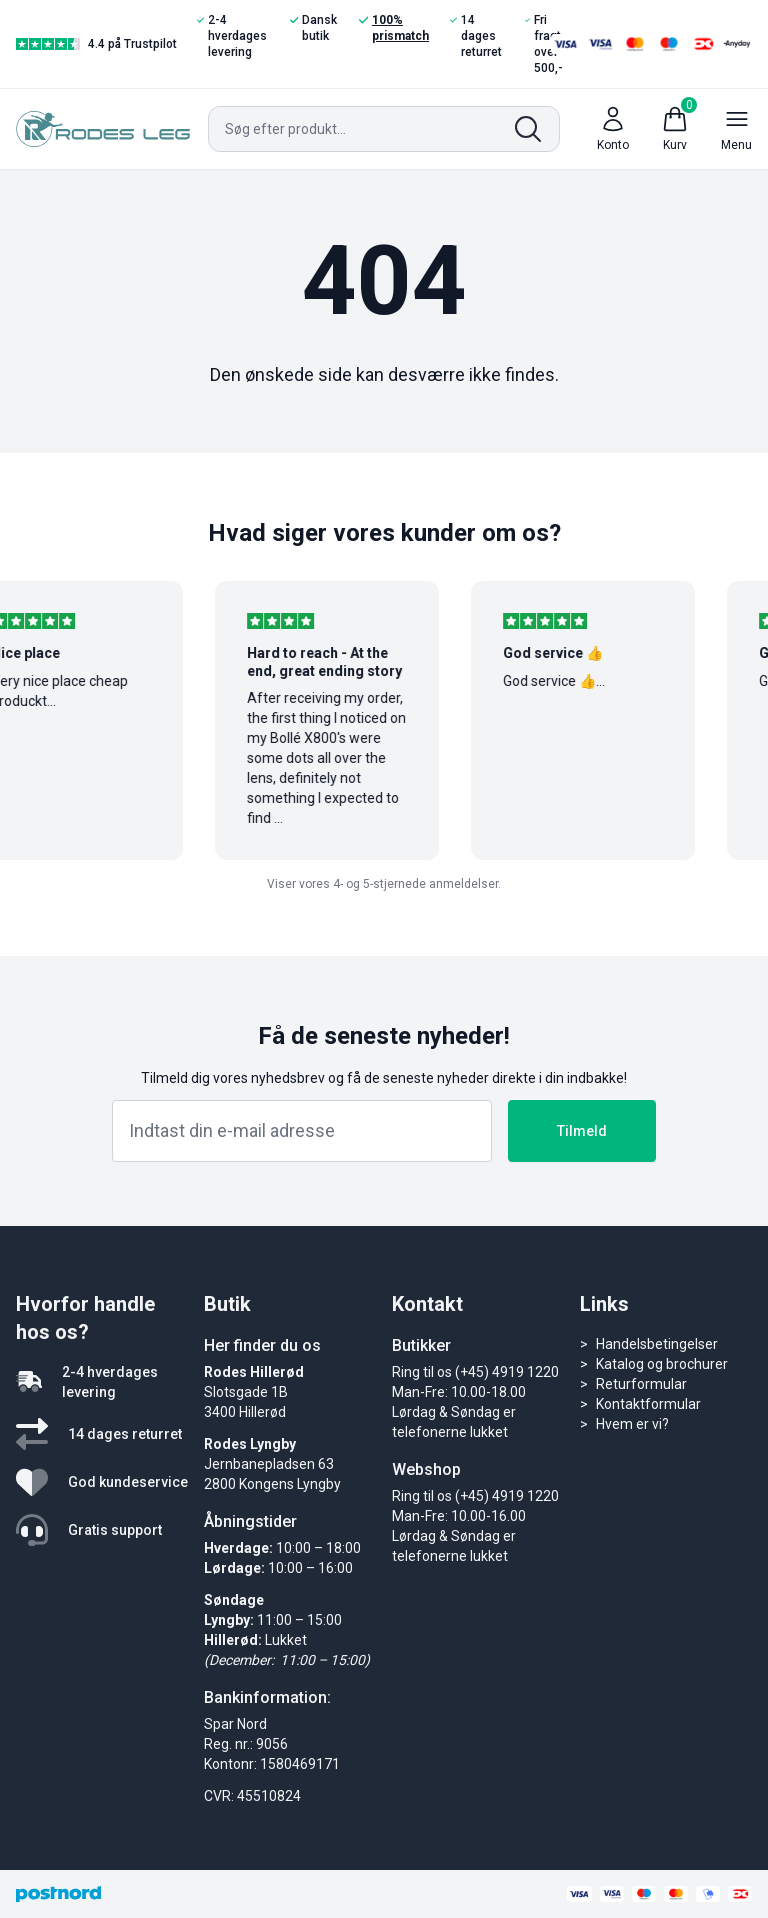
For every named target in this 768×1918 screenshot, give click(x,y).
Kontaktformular (648, 1404)
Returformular (641, 1384)
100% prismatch (394, 27)
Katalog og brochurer (662, 1364)
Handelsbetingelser (657, 1344)
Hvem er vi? (632, 1424)
